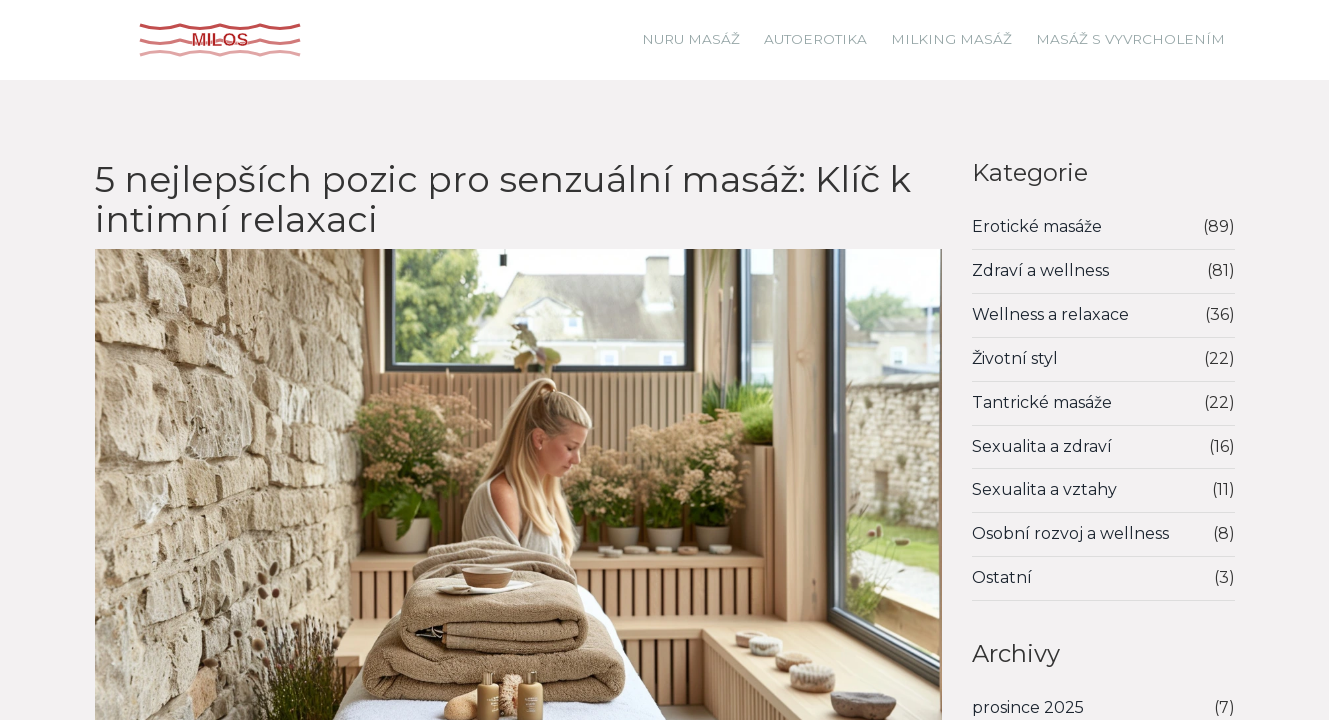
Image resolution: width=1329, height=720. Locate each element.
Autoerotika (815, 39)
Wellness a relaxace (1050, 314)
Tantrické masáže (1042, 402)
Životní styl (1015, 358)
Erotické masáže (1037, 226)
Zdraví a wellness (1040, 270)
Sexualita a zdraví (1042, 446)
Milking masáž (951, 39)
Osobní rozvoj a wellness (1070, 533)
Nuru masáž (691, 39)
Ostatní (1002, 577)
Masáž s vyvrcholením (1130, 39)
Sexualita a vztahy (1044, 489)
